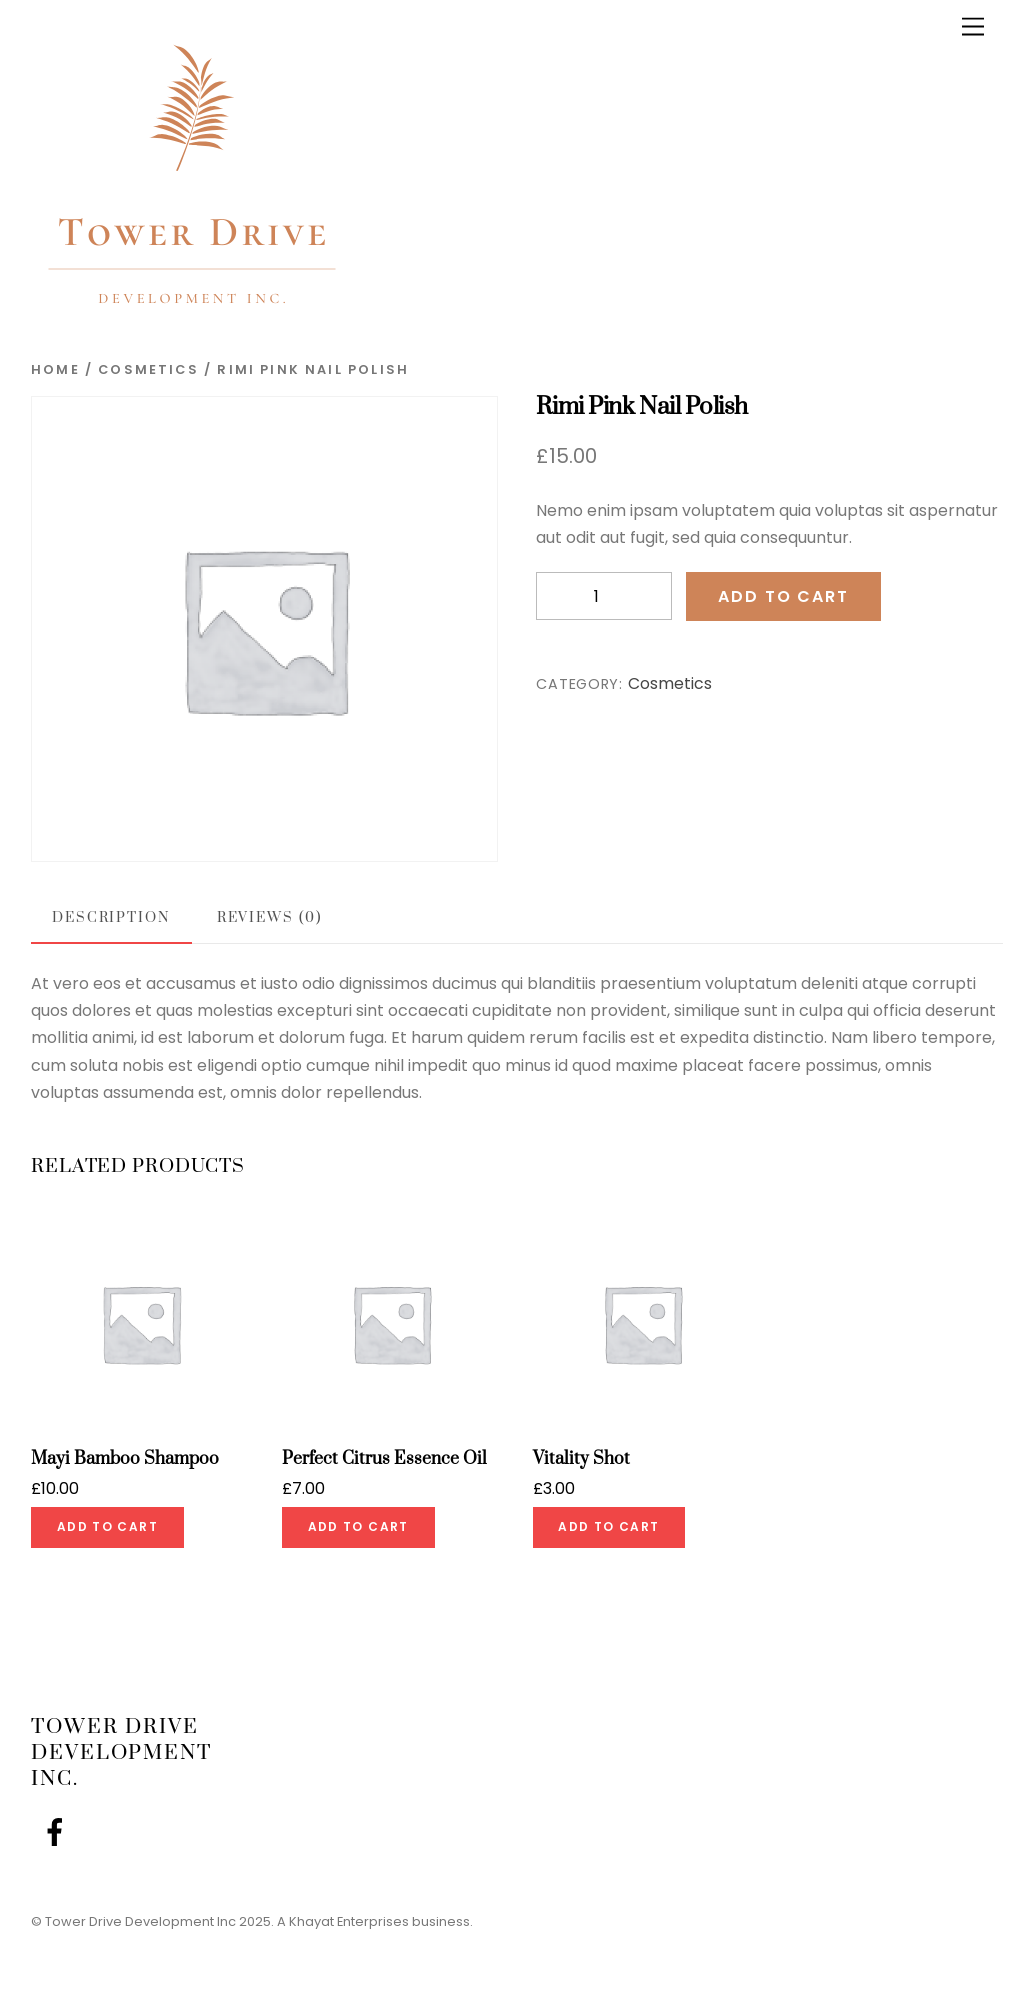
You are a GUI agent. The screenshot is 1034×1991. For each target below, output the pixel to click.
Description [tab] (111, 918)
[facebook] (58, 1833)
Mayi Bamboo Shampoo (125, 1459)
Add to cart (783, 596)
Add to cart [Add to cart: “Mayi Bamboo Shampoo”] (107, 1526)
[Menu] (973, 27)
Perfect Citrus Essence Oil (384, 1459)
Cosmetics (148, 369)
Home (55, 369)
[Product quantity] (604, 596)
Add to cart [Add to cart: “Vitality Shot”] (608, 1526)
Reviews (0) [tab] (269, 918)
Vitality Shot (581, 1459)
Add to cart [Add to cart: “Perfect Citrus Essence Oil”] (358, 1526)
